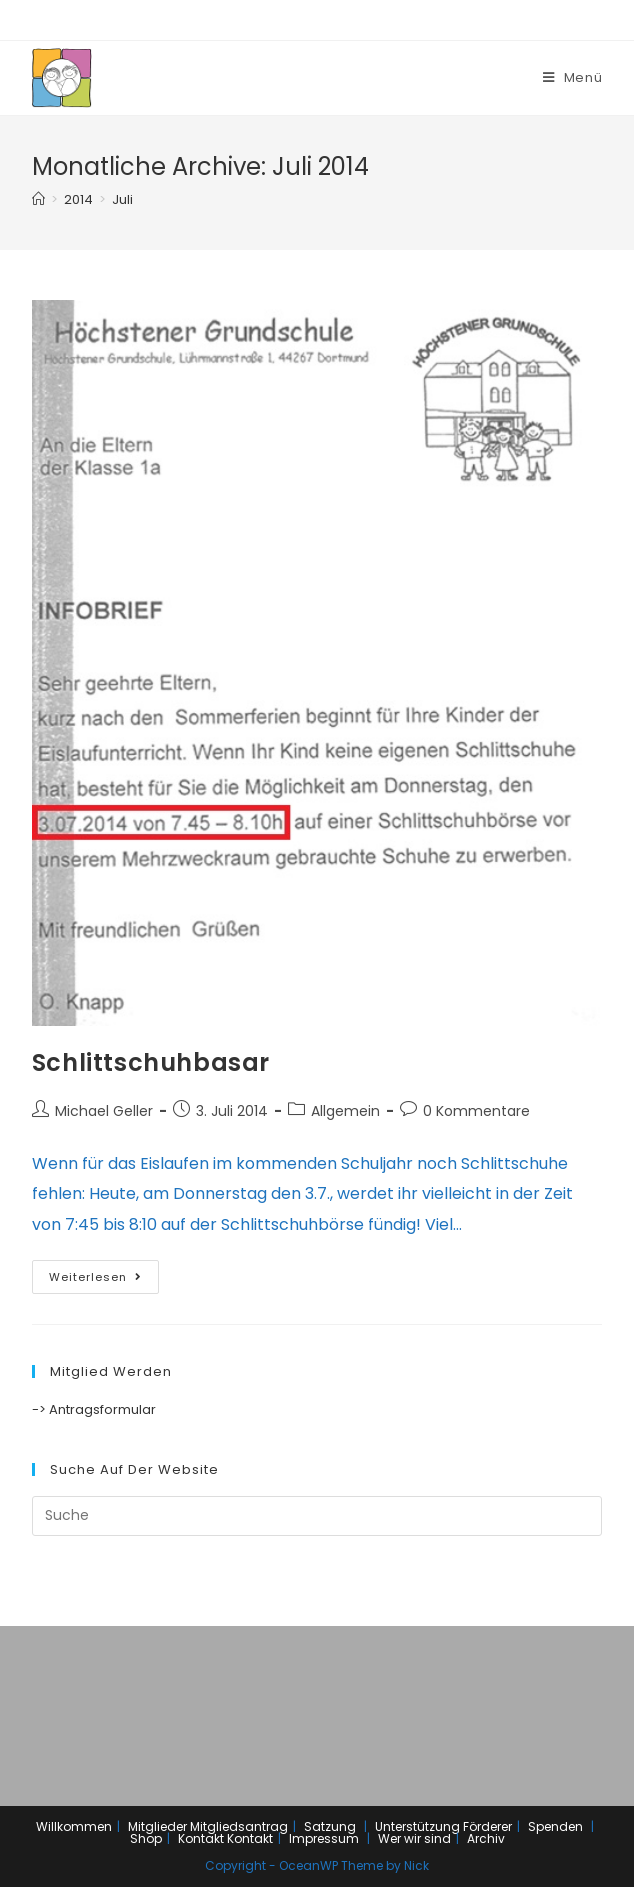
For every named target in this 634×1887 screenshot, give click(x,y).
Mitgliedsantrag (239, 1826)
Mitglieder (157, 1826)
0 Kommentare (476, 1111)
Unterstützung (417, 1826)
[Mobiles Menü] (573, 77)
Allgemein (345, 1111)
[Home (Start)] (38, 199)
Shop (146, 1838)
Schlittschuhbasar (151, 1062)
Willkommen (74, 1826)
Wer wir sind (414, 1838)
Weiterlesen (95, 1277)
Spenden (555, 1826)
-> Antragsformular (94, 1409)
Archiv (486, 1838)
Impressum (324, 1838)
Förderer (487, 1826)
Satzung (330, 1826)
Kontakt (201, 1838)
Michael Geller (104, 1111)
